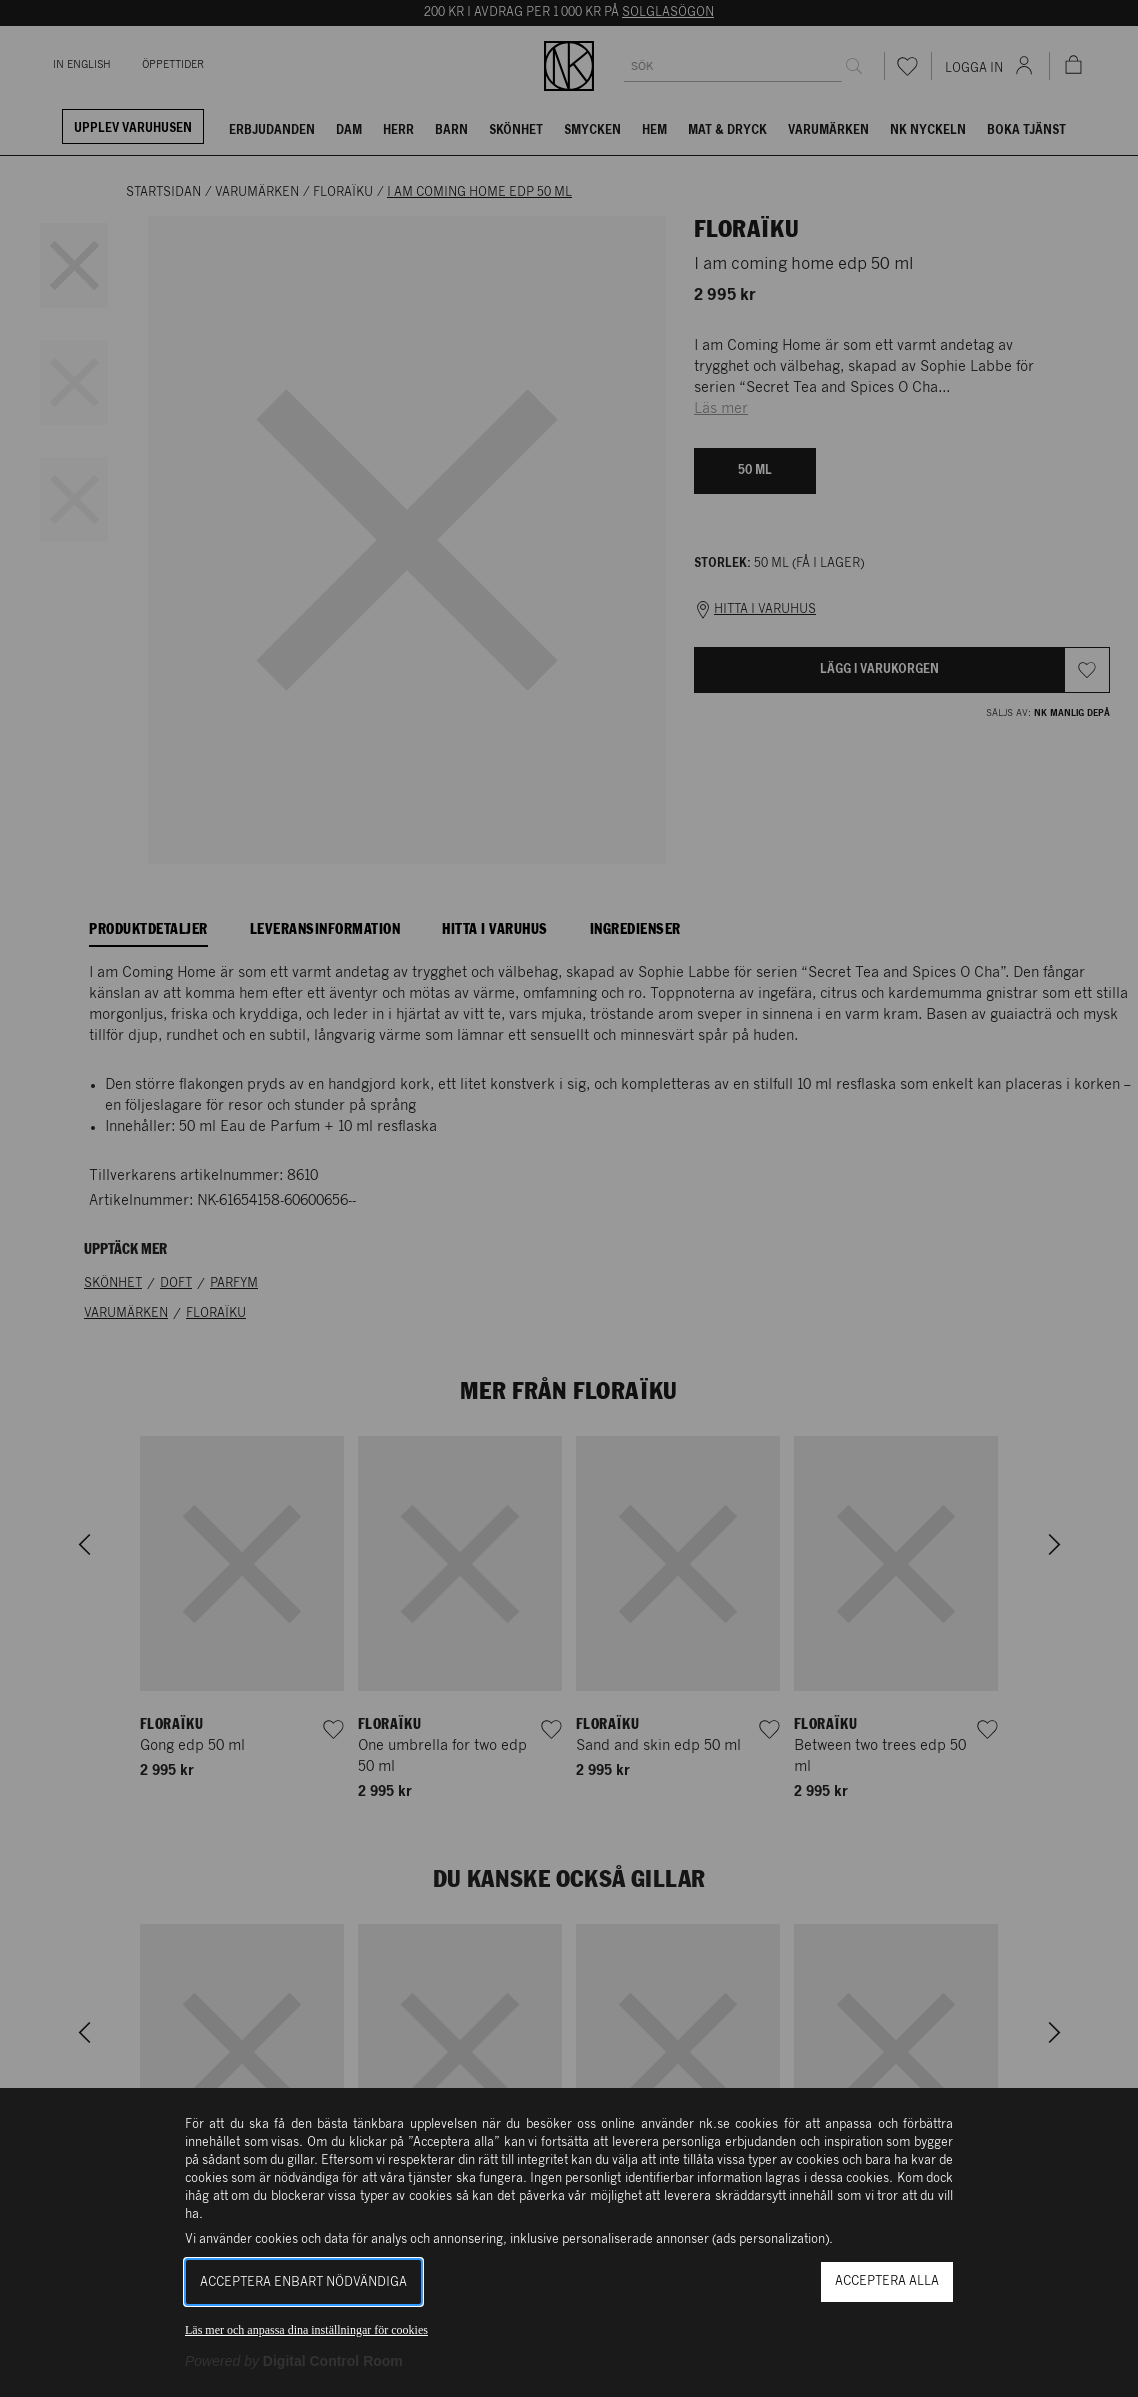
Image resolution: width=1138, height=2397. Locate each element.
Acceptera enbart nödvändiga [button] (303, 2282)
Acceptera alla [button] (887, 2281)
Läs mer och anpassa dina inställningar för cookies (306, 2330)
